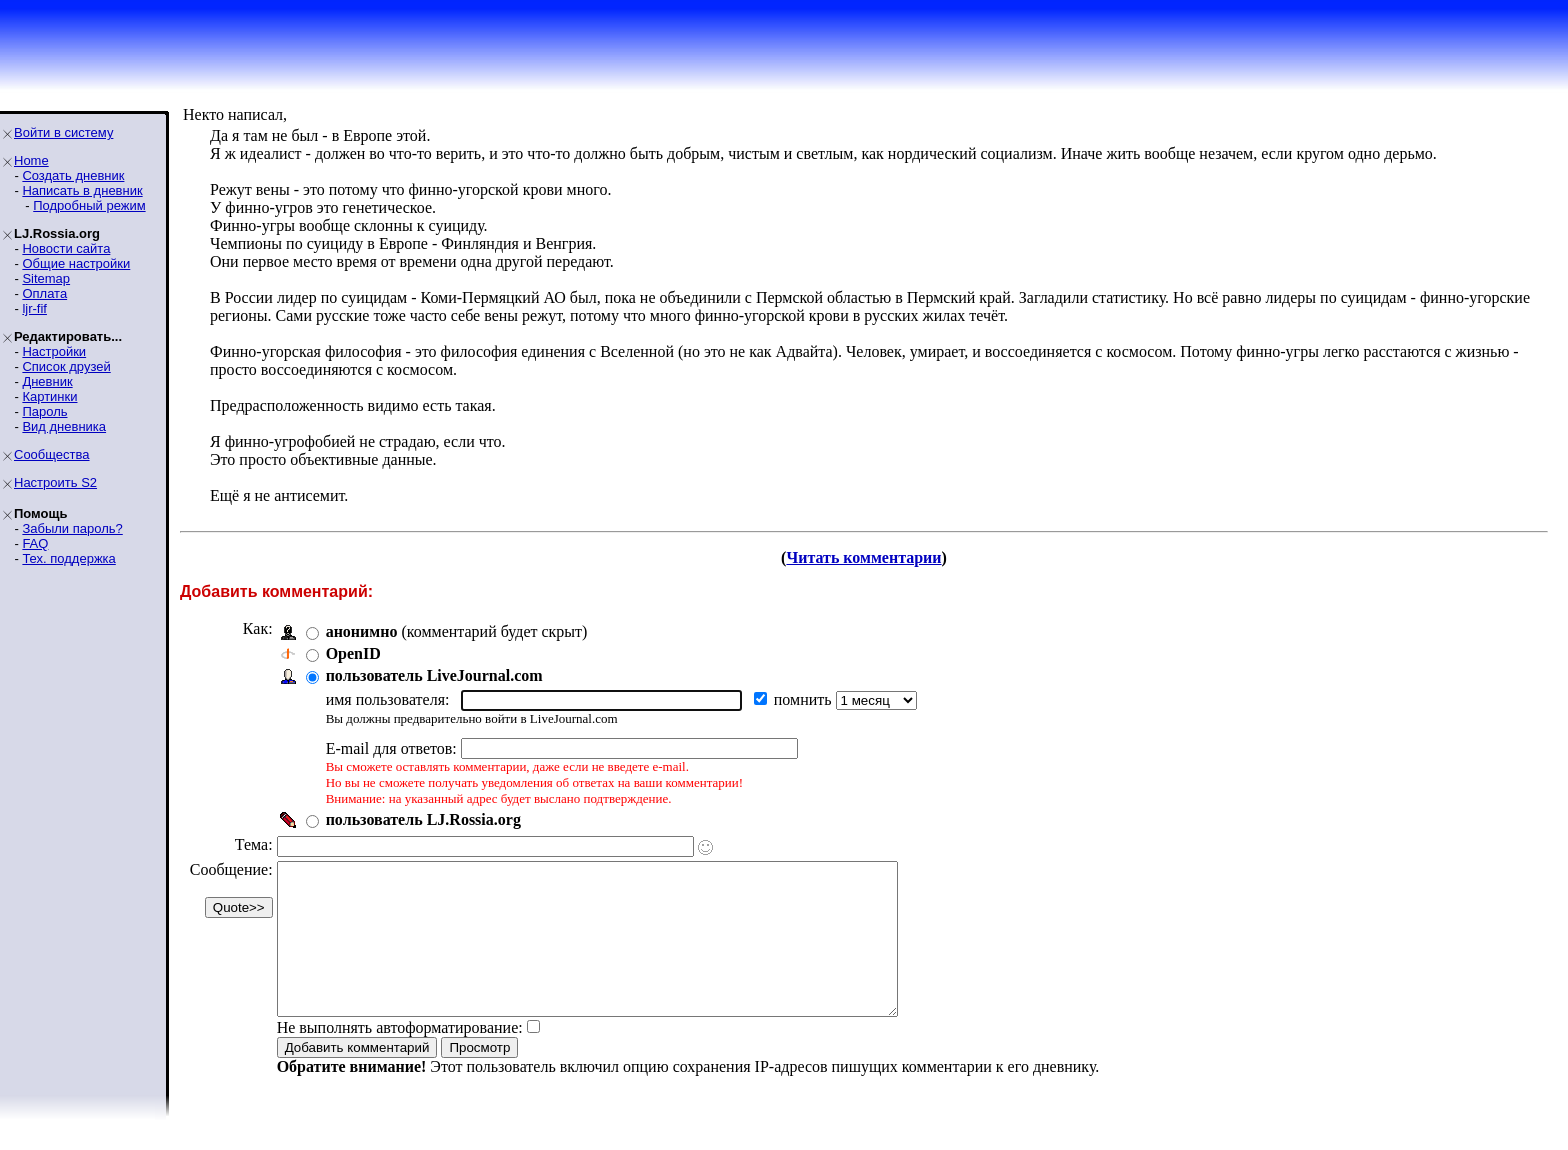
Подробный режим (89, 205)
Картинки (49, 396)
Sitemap (46, 278)
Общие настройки (76, 263)
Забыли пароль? (72, 528)
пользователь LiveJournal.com (434, 675)
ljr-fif (34, 308)
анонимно (362, 631)
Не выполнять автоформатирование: (400, 1057)
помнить (805, 699)
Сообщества (52, 454)
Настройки (54, 351)
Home (31, 160)
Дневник (47, 381)
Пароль (44, 411)
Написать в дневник (82, 190)
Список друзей (66, 366)
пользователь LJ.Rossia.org (423, 819)
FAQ (35, 543)
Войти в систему (63, 132)
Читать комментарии (863, 557)
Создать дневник (73, 175)
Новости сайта (66, 248)
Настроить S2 (55, 482)
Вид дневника (64, 426)
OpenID (353, 653)
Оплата (44, 293)
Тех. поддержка (68, 558)
